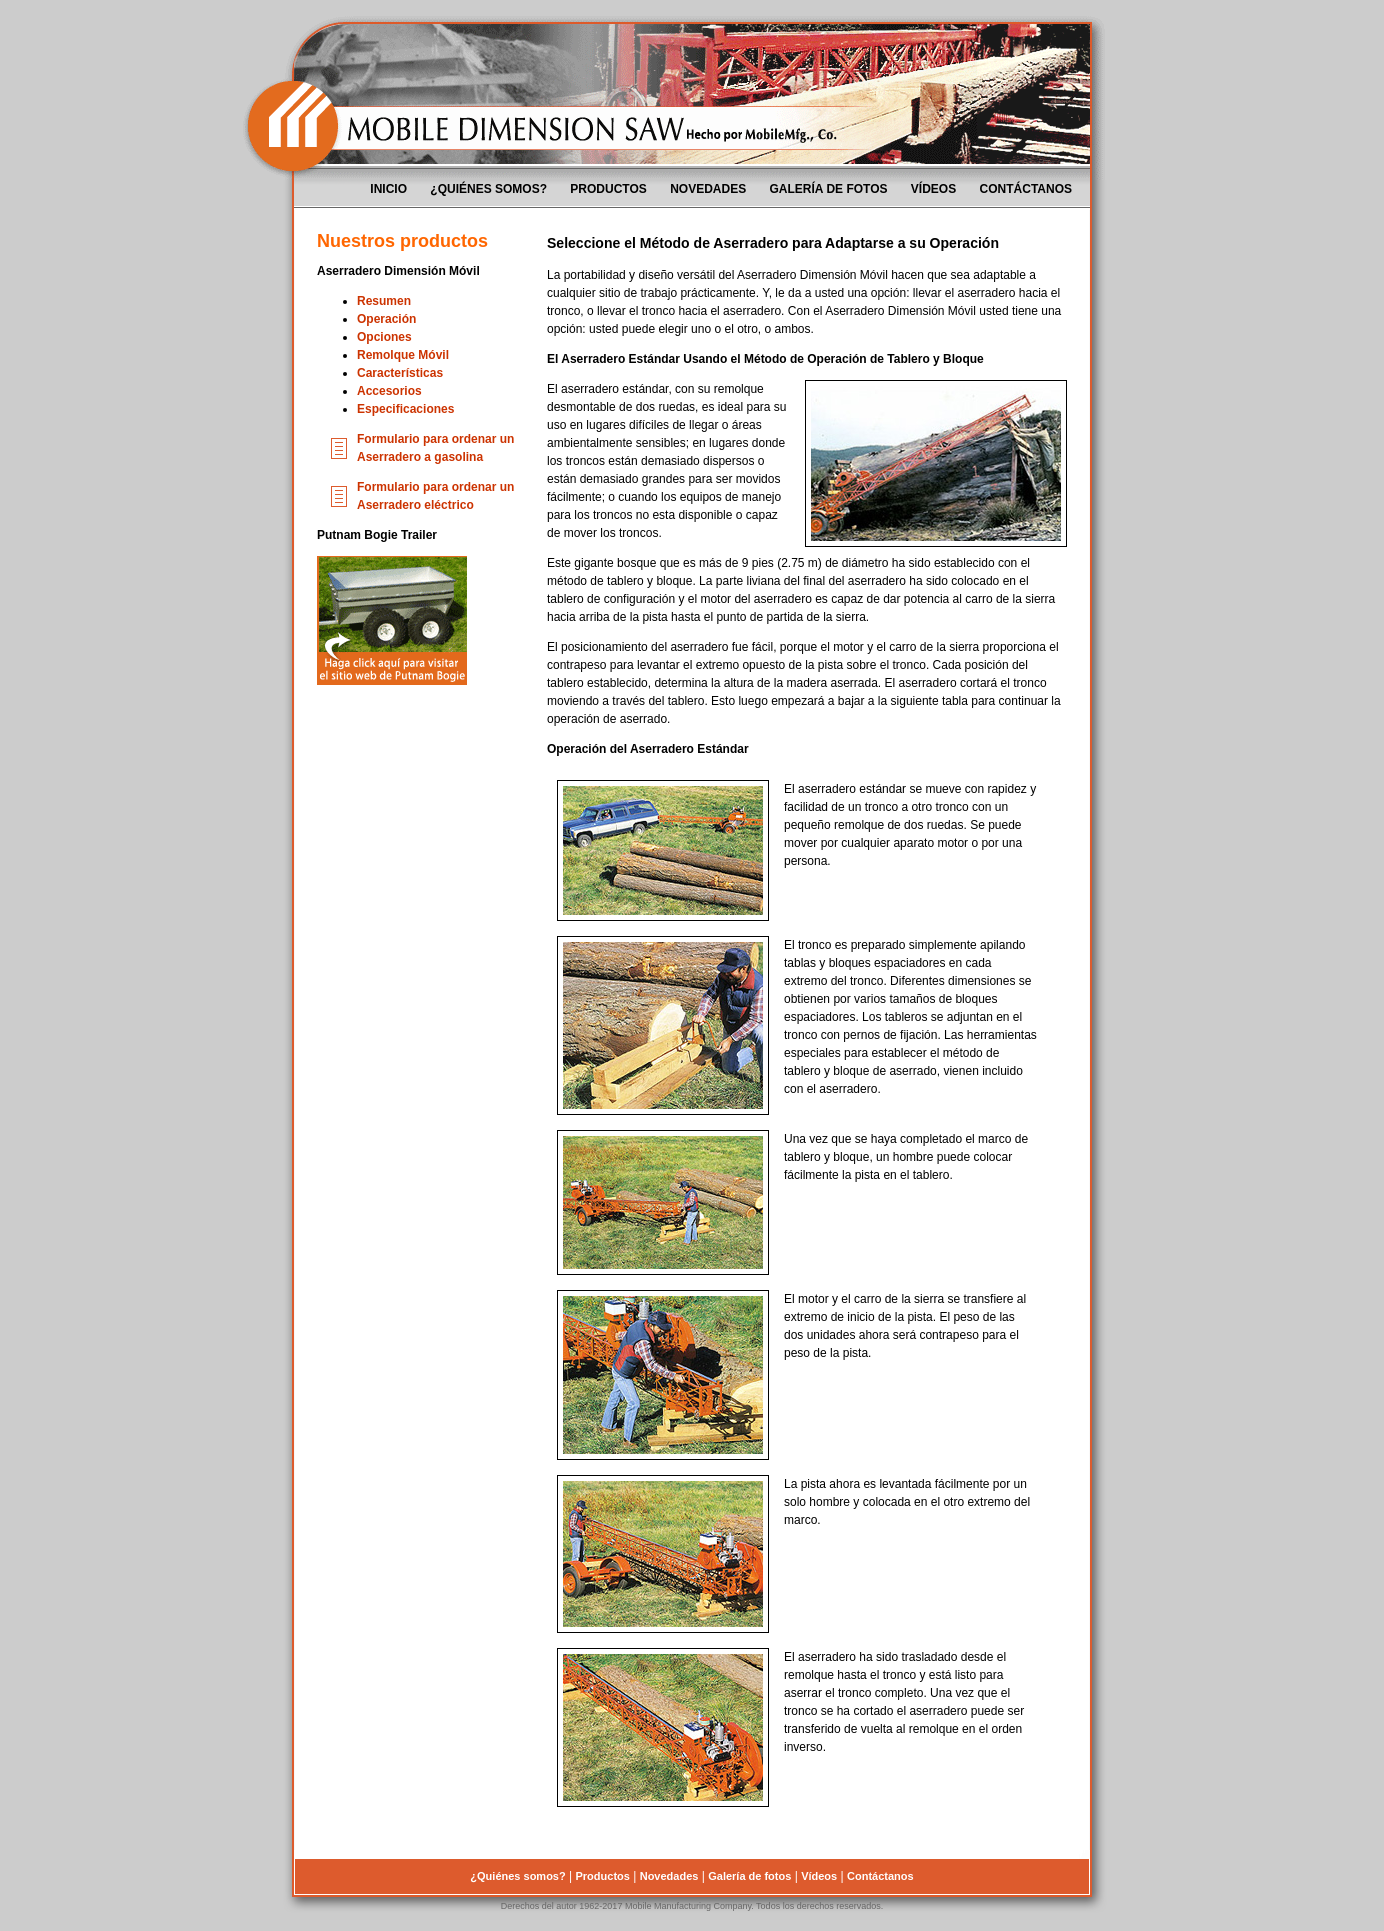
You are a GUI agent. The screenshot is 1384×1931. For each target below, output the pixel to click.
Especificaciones (405, 409)
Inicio (388, 189)
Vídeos (933, 189)
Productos (608, 189)
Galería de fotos (829, 189)
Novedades (708, 189)
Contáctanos (1026, 189)
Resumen (384, 301)
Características (400, 373)
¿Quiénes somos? (488, 189)
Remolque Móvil (403, 355)
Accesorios (389, 391)
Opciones (384, 337)
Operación (386, 319)
